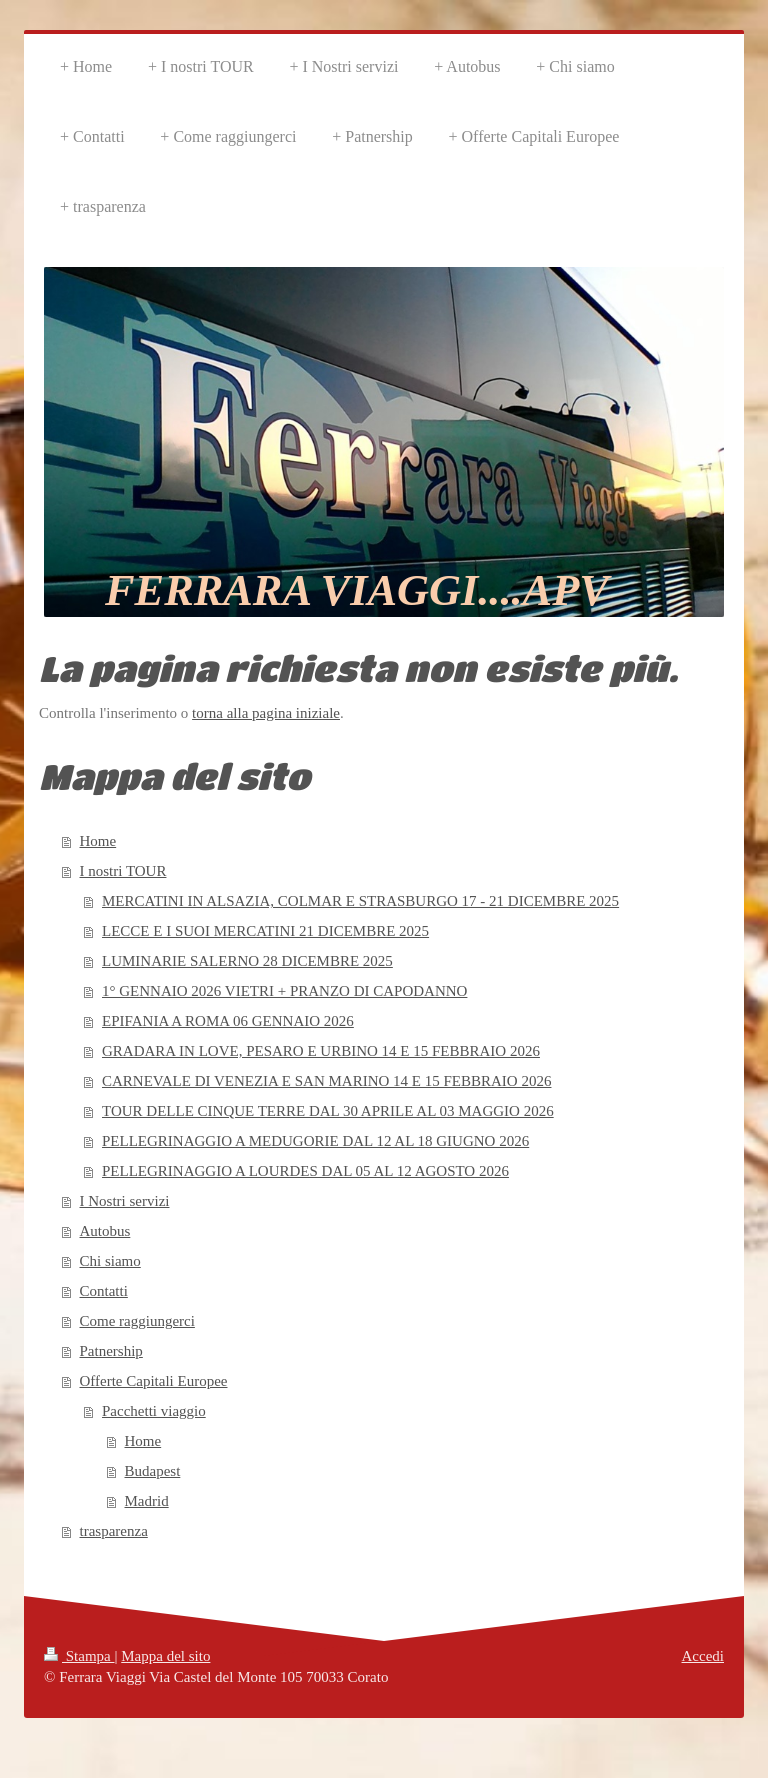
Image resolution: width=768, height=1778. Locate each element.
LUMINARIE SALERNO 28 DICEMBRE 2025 (247, 961)
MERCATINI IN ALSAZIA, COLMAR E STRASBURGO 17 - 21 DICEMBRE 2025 (360, 901)
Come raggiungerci (137, 1321)
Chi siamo (110, 1261)
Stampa (79, 1656)
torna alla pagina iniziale (266, 713)
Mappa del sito (165, 1656)
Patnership (111, 1351)
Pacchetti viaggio (154, 1411)
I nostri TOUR (123, 871)
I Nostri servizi (125, 1201)
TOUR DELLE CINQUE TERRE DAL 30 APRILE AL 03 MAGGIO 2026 (328, 1111)
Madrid (147, 1501)
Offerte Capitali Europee (154, 1381)
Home (98, 841)
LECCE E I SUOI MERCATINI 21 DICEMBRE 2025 (265, 931)
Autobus (105, 1231)
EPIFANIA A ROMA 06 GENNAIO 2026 (228, 1021)
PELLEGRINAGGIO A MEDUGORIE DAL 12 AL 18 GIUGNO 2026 (315, 1141)
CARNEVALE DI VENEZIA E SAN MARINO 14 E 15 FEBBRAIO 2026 (326, 1081)
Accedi (703, 1656)
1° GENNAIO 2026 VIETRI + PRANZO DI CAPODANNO (284, 991)
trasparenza (114, 1531)
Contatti (104, 1291)
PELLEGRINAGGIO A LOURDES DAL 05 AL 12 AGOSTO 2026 (305, 1171)
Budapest (153, 1471)
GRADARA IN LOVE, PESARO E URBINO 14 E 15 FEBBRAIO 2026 (321, 1051)
